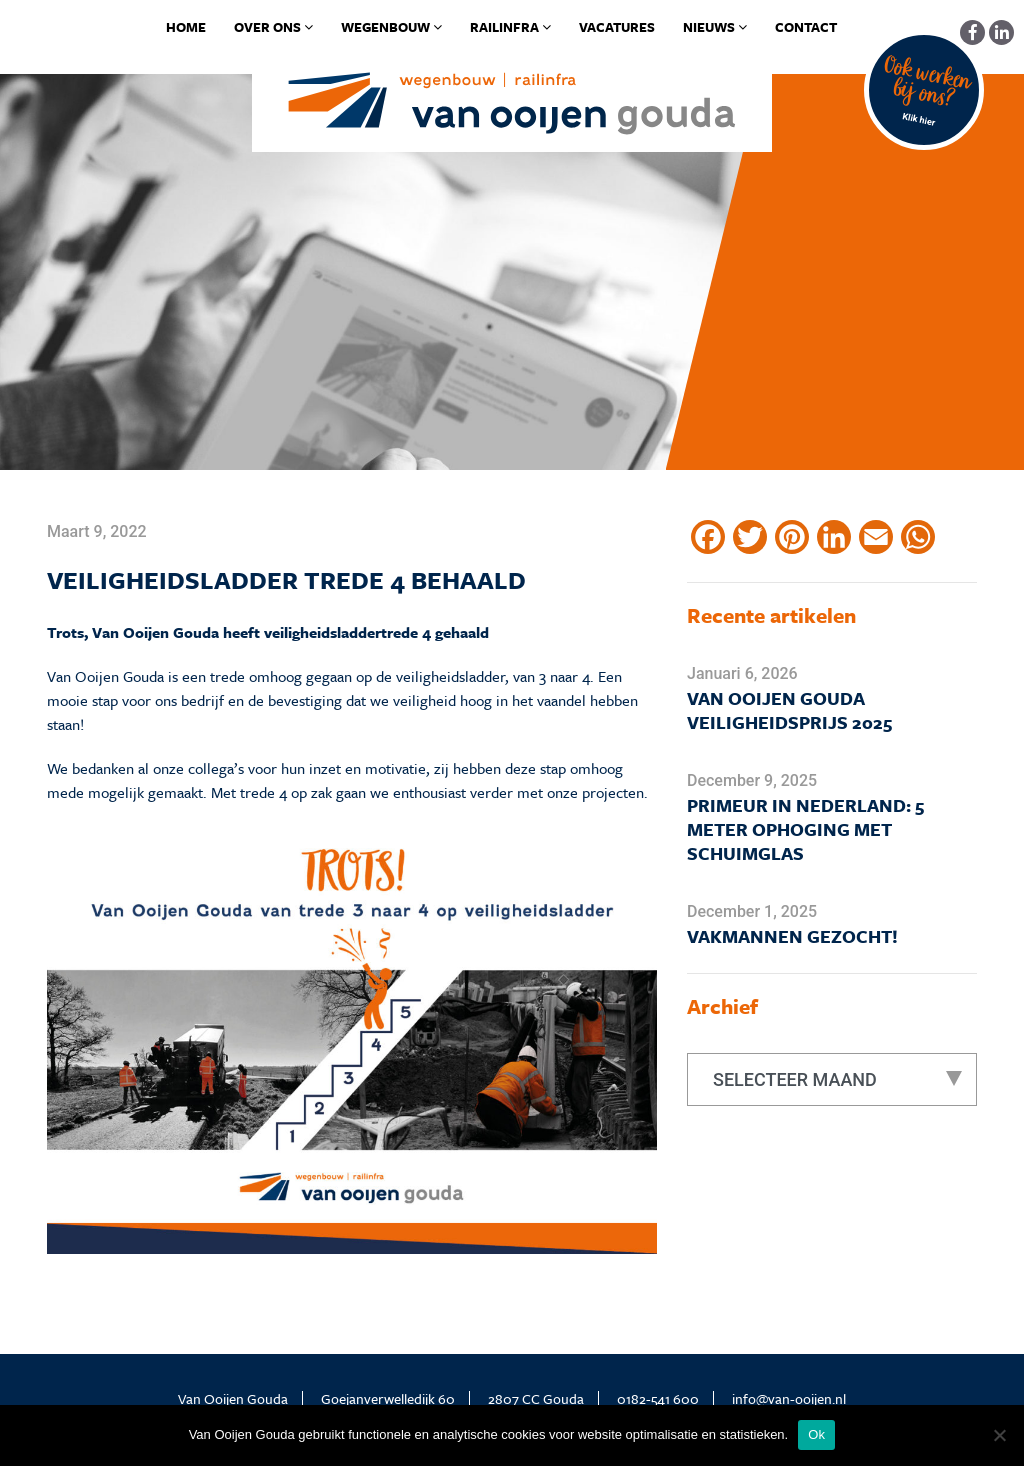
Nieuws (715, 27)
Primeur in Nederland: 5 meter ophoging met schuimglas (805, 829)
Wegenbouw (391, 27)
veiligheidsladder (322, 632)
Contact (806, 27)
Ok (816, 1434)
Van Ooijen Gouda (105, 676)
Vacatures (617, 27)
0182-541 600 (658, 1398)
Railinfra (510, 27)
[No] (999, 1435)
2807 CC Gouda (536, 1398)
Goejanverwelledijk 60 (388, 1398)
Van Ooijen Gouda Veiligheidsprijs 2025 (789, 710)
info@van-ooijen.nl (789, 1398)
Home (186, 27)
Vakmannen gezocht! (792, 936)
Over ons (273, 27)
